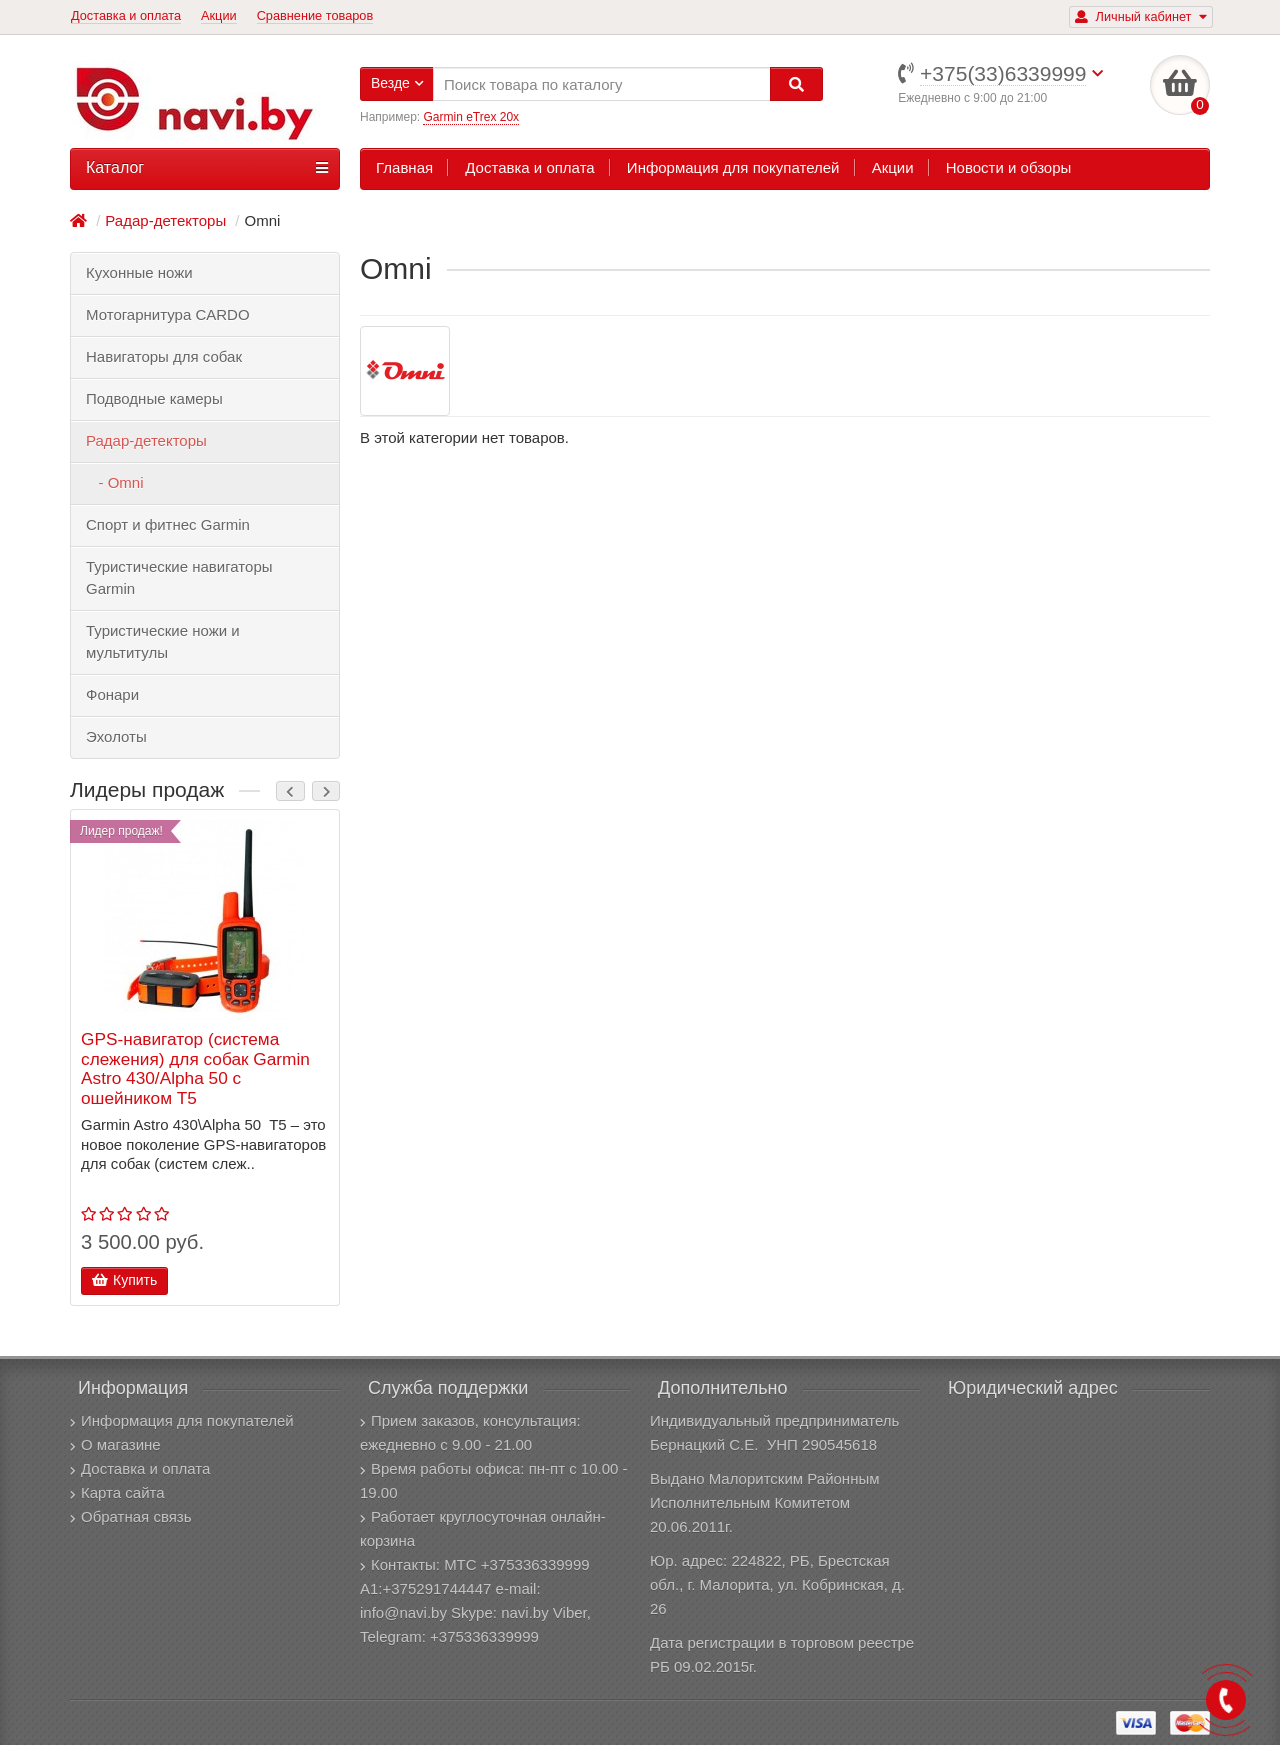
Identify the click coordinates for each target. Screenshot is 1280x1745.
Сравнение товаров (315, 15)
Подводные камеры (154, 398)
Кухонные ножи (139, 272)
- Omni (115, 482)
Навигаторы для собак (164, 356)
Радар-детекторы (146, 440)
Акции (219, 15)
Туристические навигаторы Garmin (179, 577)
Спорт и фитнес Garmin (168, 524)
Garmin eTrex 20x (471, 117)
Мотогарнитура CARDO (168, 314)
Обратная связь (131, 1516)
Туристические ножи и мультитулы (163, 641)
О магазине (115, 1444)
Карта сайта (117, 1492)
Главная (404, 167)
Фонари (112, 694)
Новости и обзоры (1009, 167)
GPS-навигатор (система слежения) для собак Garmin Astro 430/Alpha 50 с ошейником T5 (195, 1069)
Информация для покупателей (733, 167)
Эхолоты (116, 736)
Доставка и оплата (126, 15)
